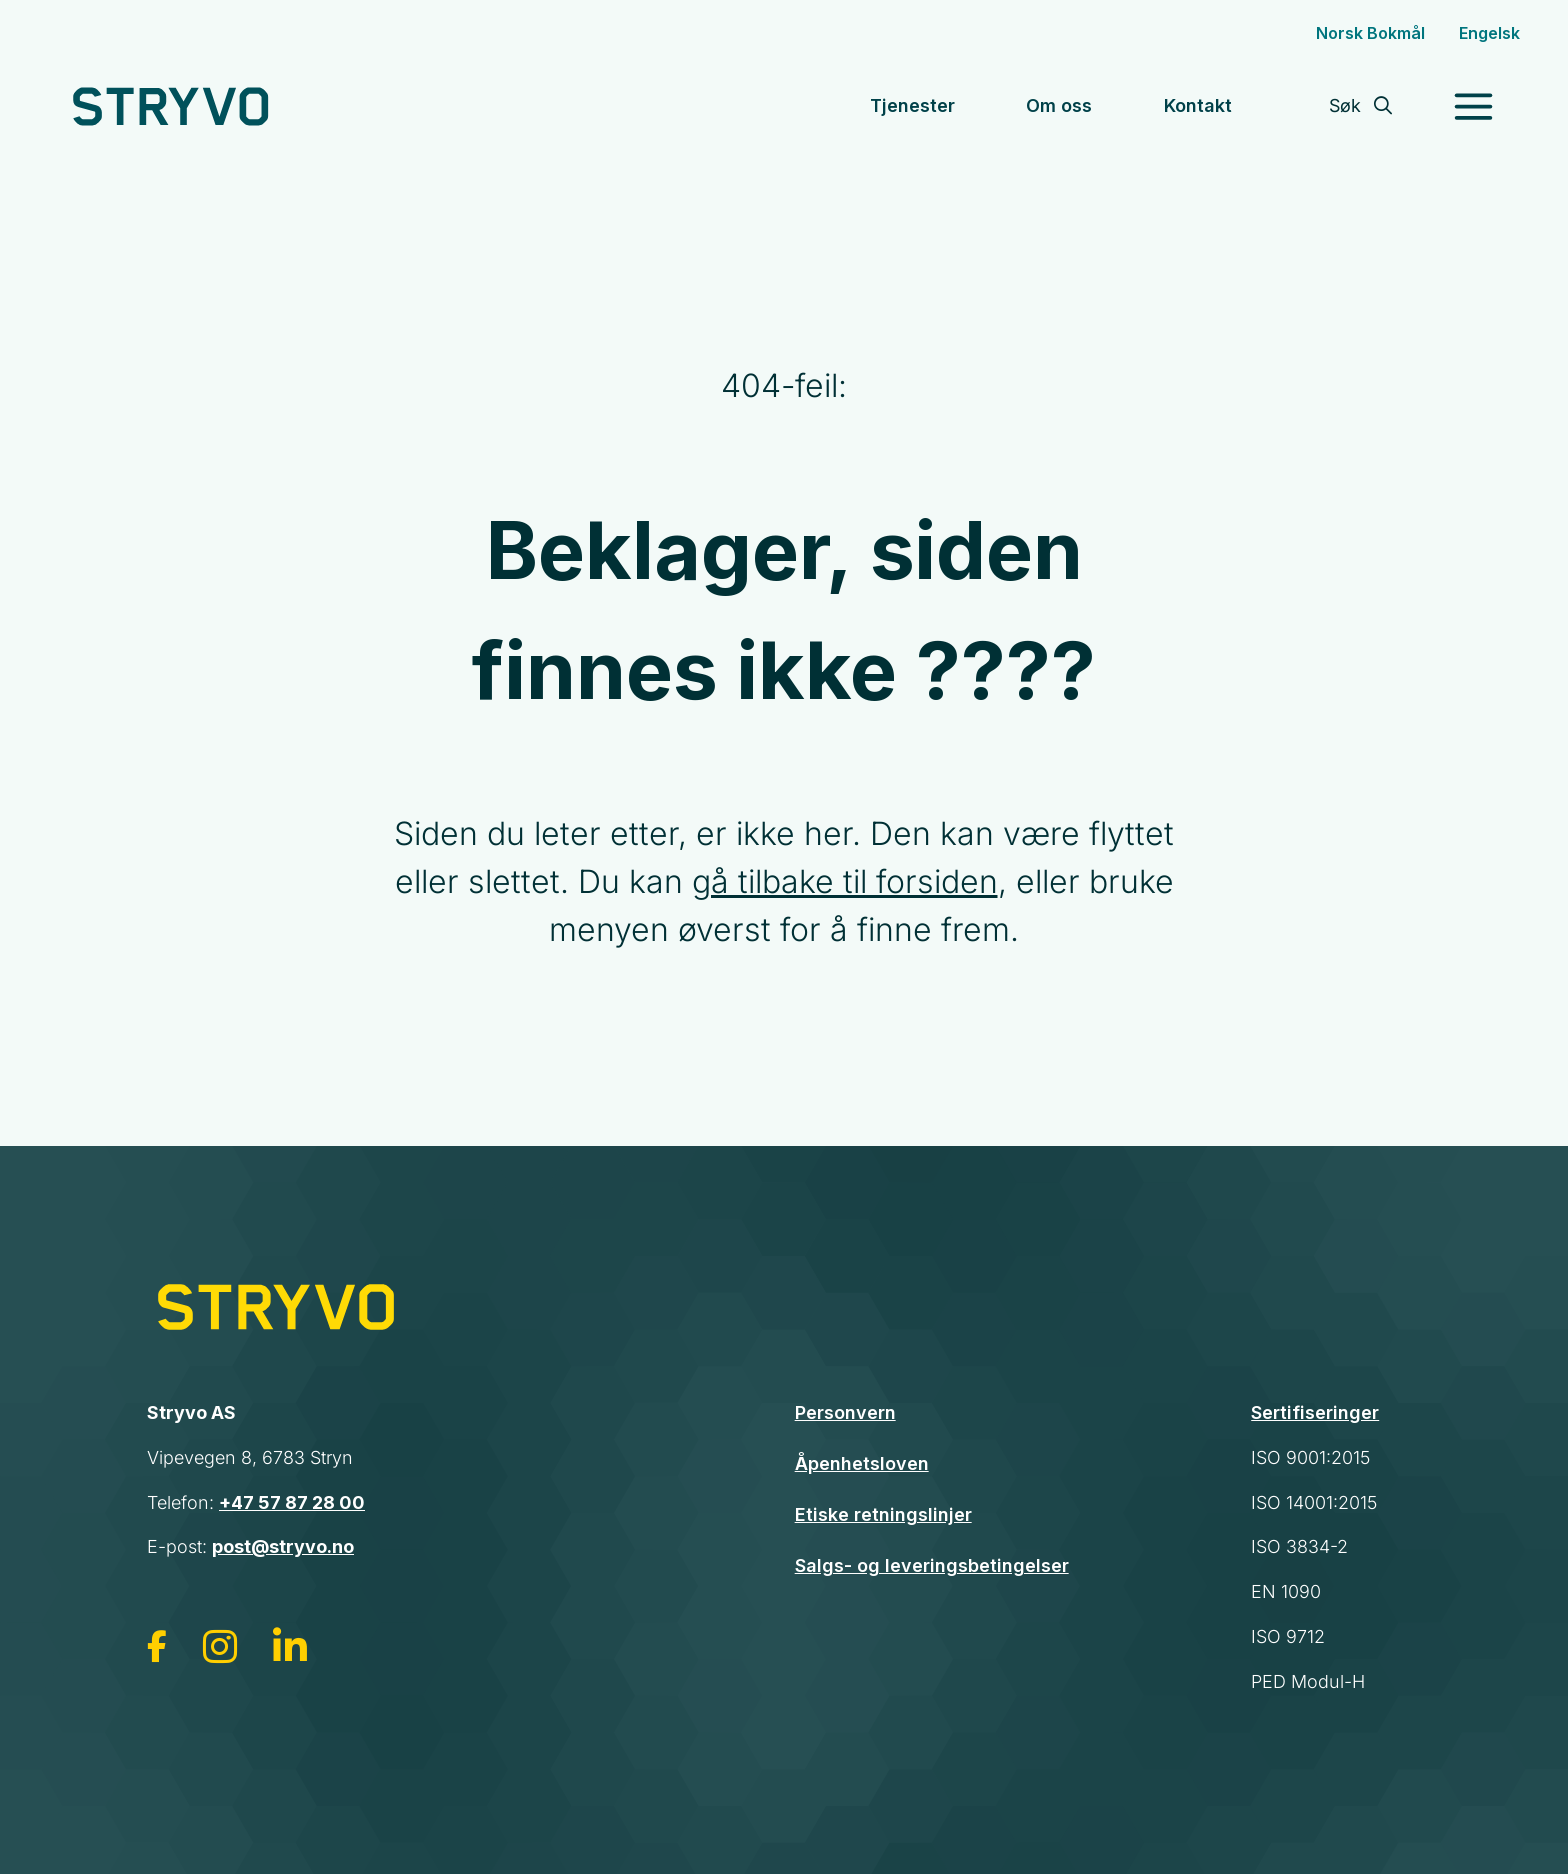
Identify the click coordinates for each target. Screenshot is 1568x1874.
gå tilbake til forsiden (845, 881)
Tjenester (912, 105)
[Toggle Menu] (1453, 106)
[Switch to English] (1489, 33)
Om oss (1059, 105)
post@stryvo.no (283, 1546)
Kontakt (1198, 105)
